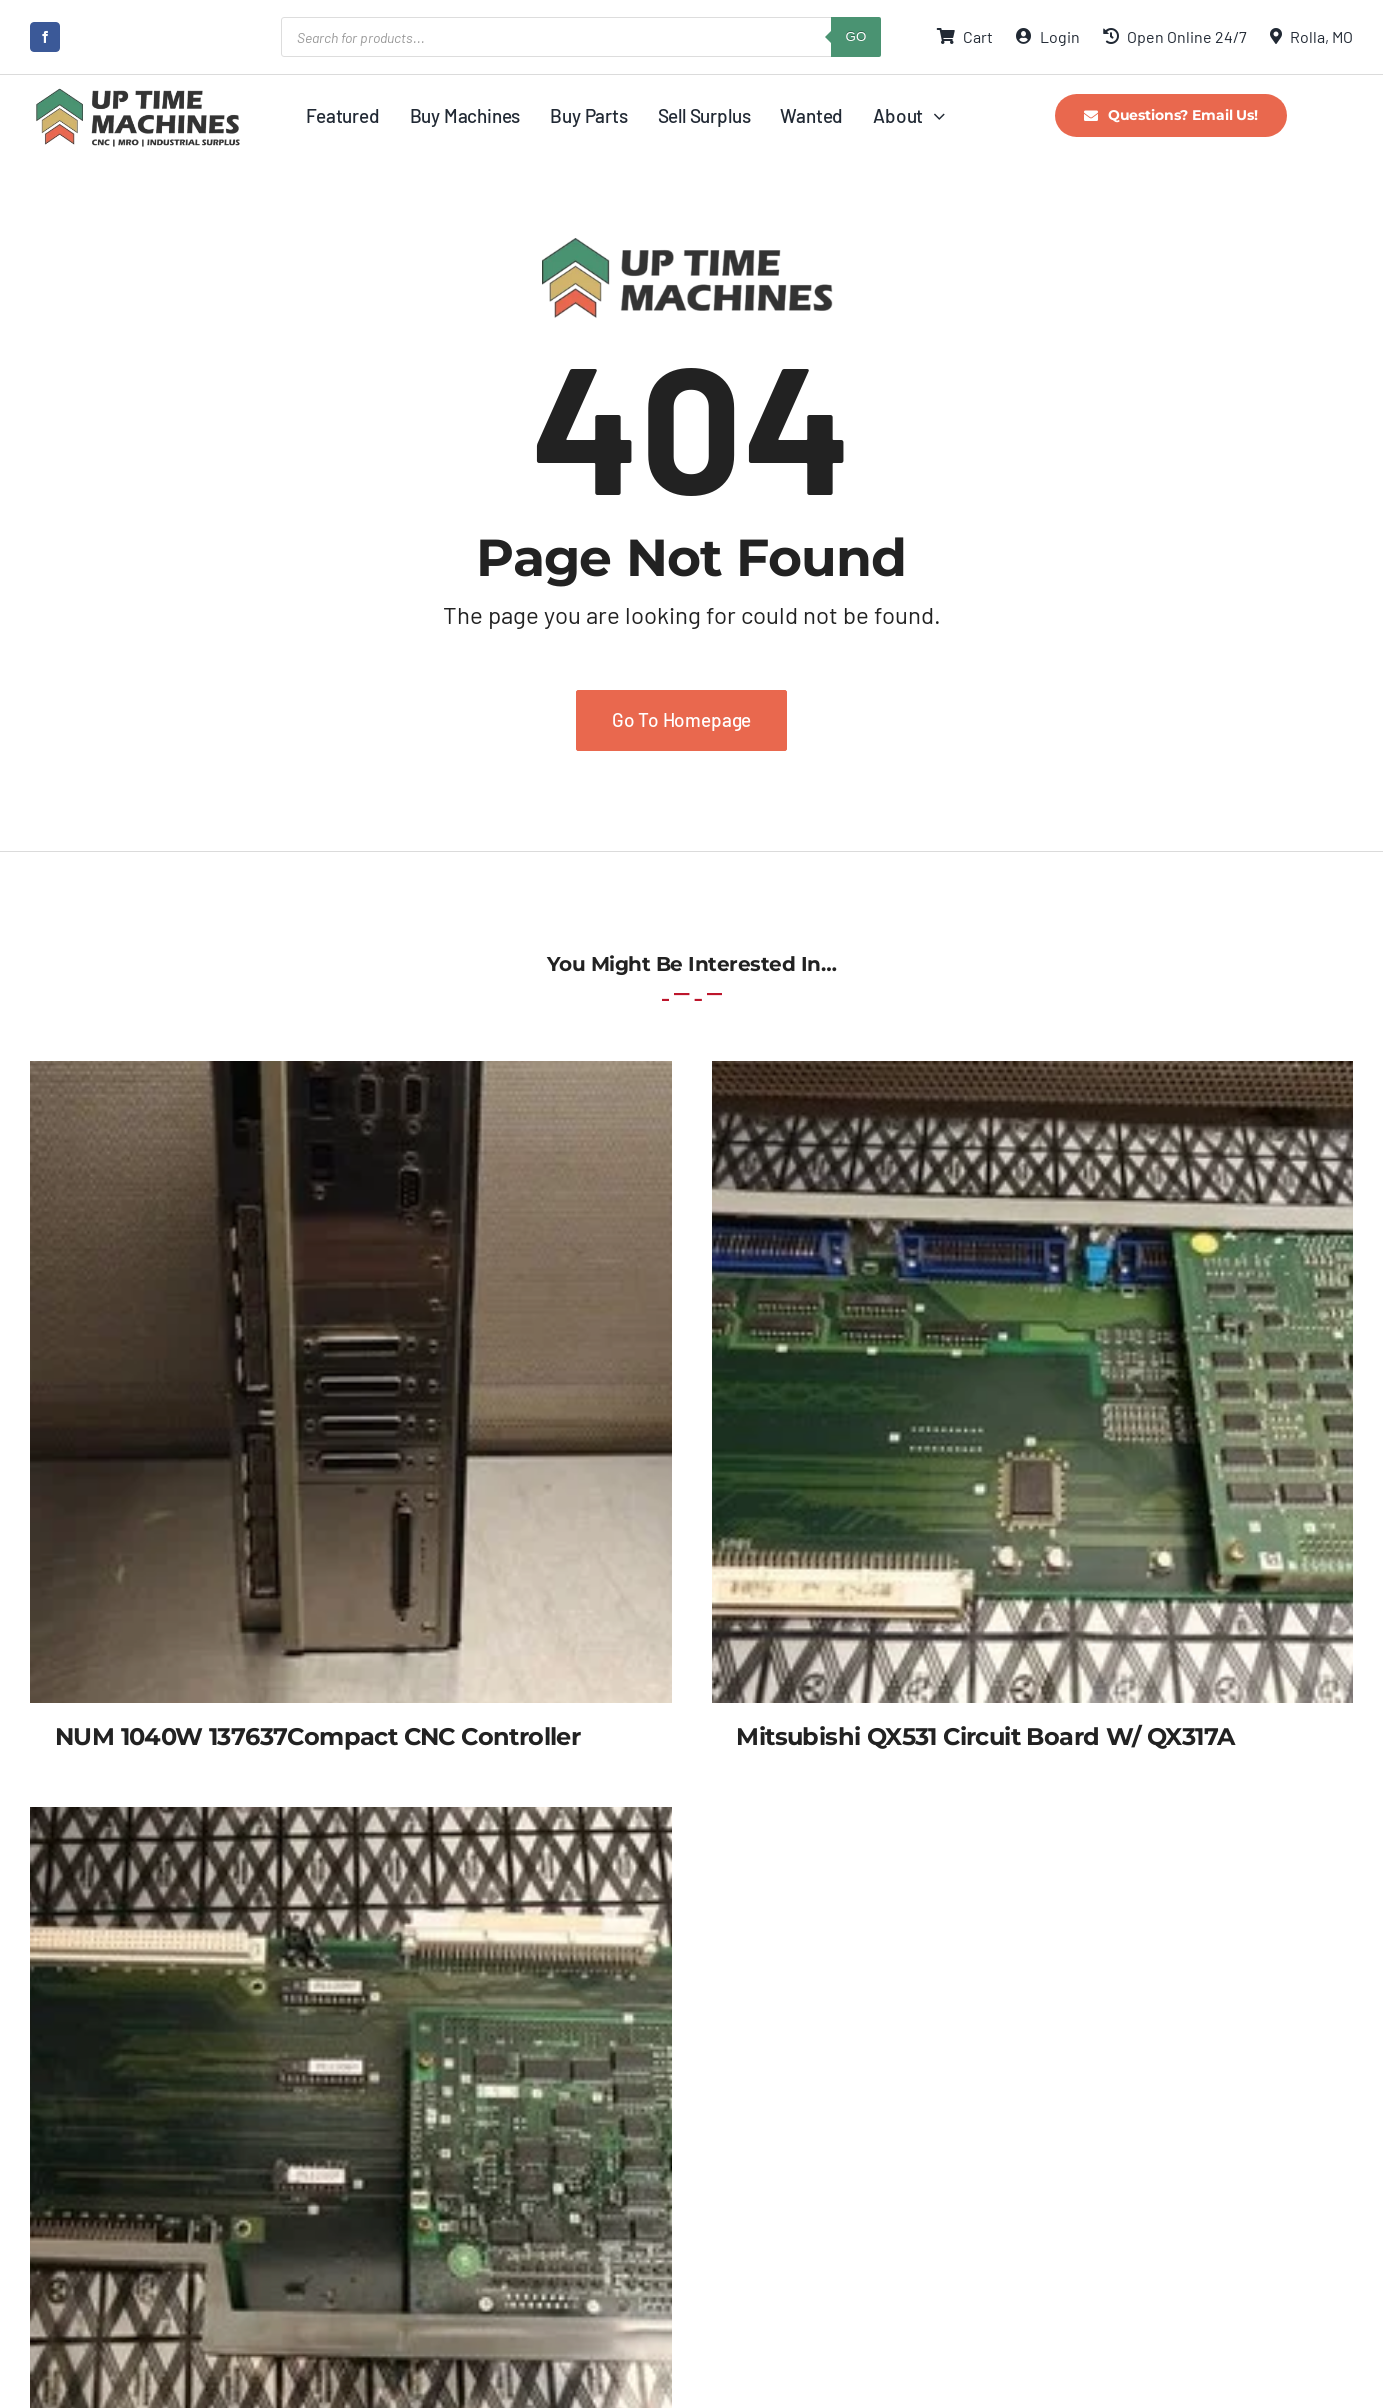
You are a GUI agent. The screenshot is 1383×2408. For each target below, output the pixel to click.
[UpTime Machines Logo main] (137, 94)
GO (856, 36)
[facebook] (45, 37)
